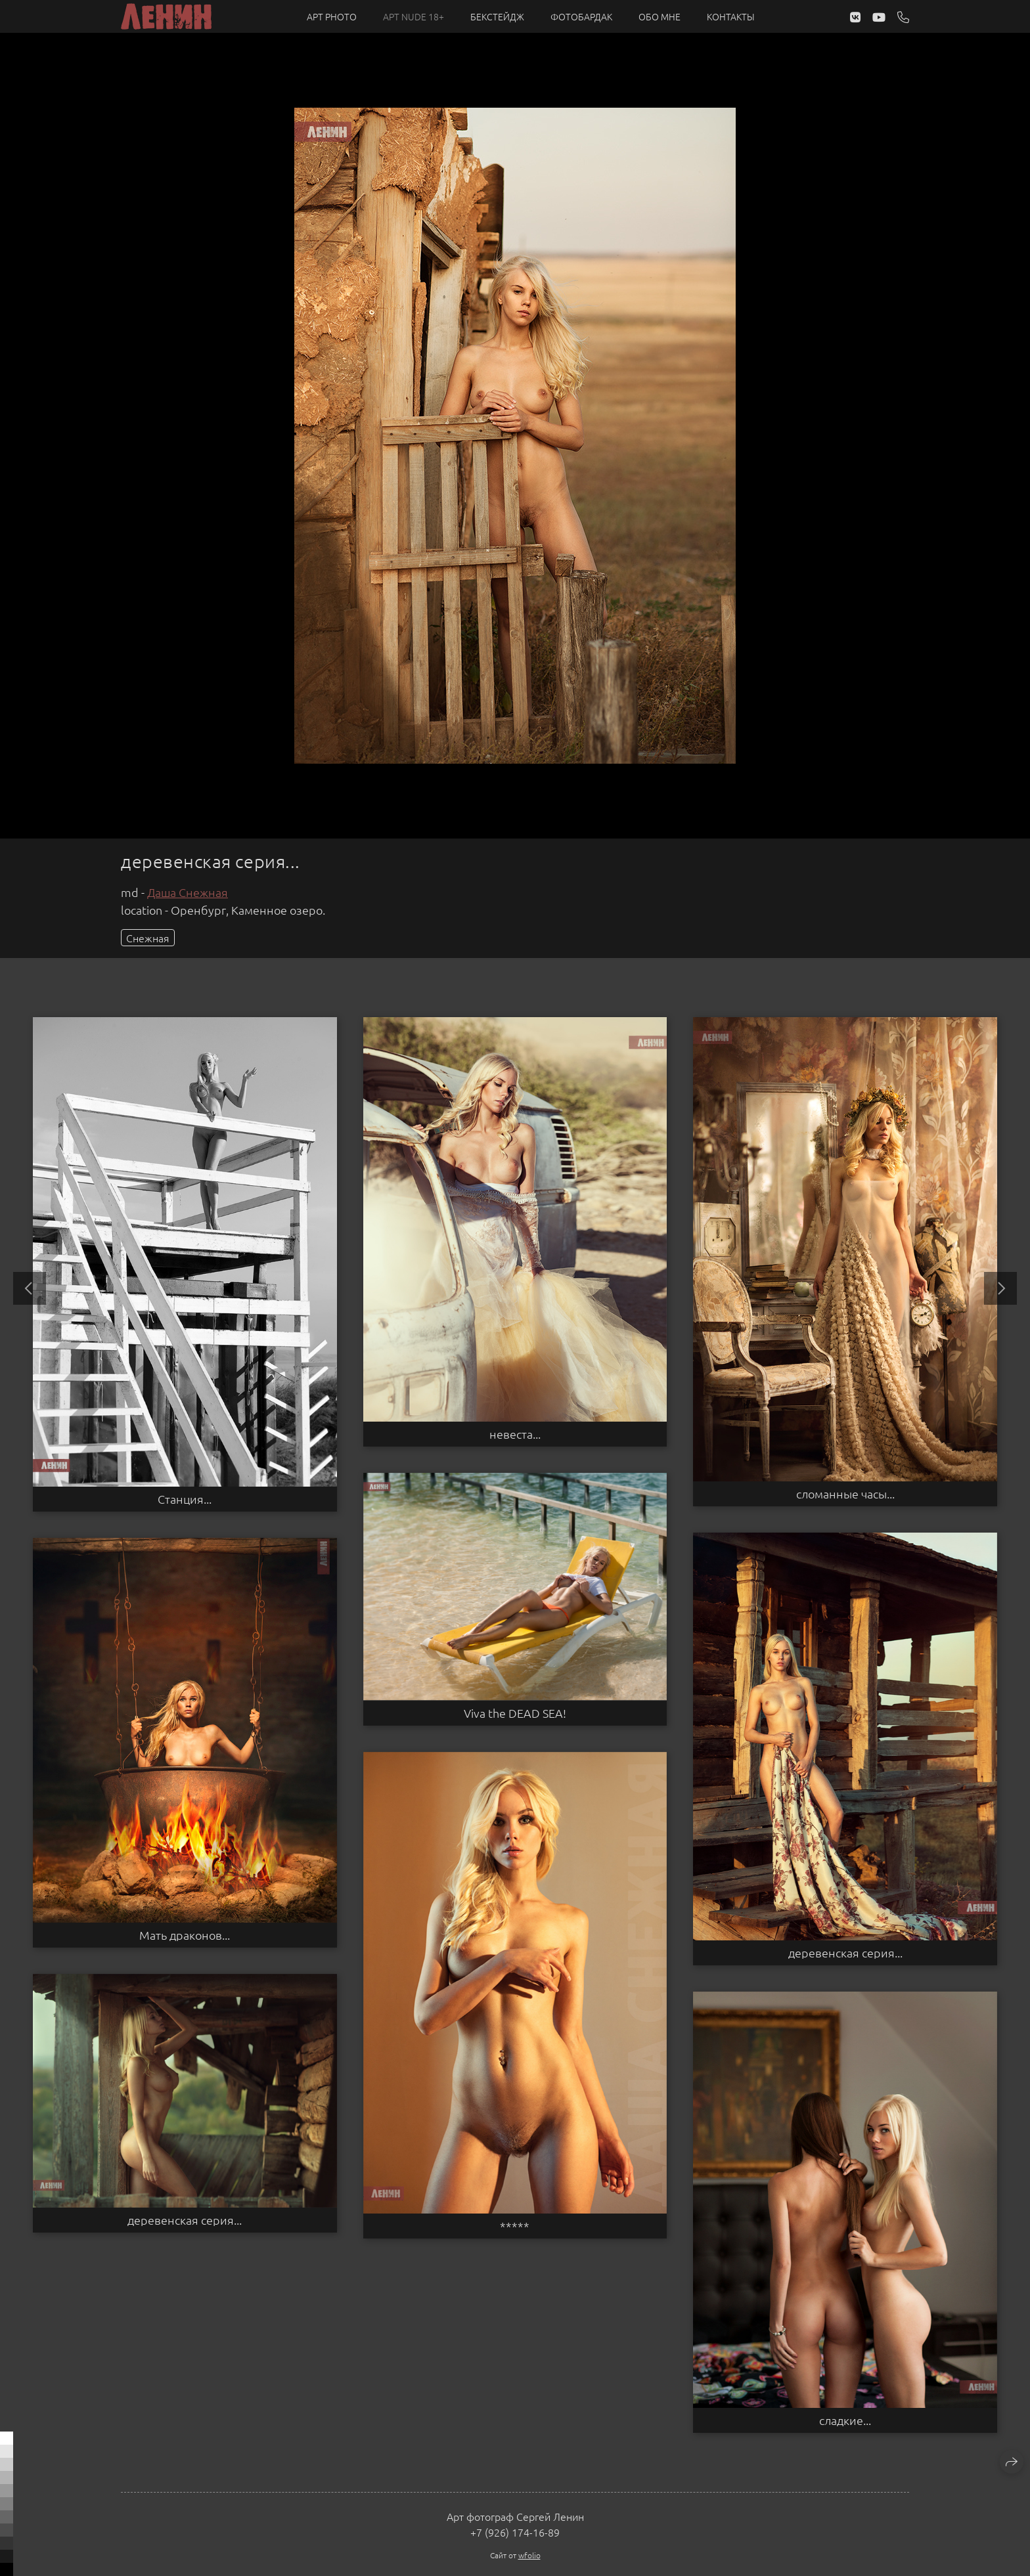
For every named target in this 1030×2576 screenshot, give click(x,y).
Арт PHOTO (332, 16)
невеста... (515, 1434)
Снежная (147, 937)
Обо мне (659, 16)
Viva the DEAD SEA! (515, 1713)
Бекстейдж (497, 16)
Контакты (731, 16)
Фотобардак (581, 16)
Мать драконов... (184, 1935)
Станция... (185, 1499)
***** (514, 2226)
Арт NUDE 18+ (413, 16)
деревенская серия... (845, 1953)
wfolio (529, 2555)
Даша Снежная (187, 892)
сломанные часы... (845, 1494)
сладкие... (845, 2420)
